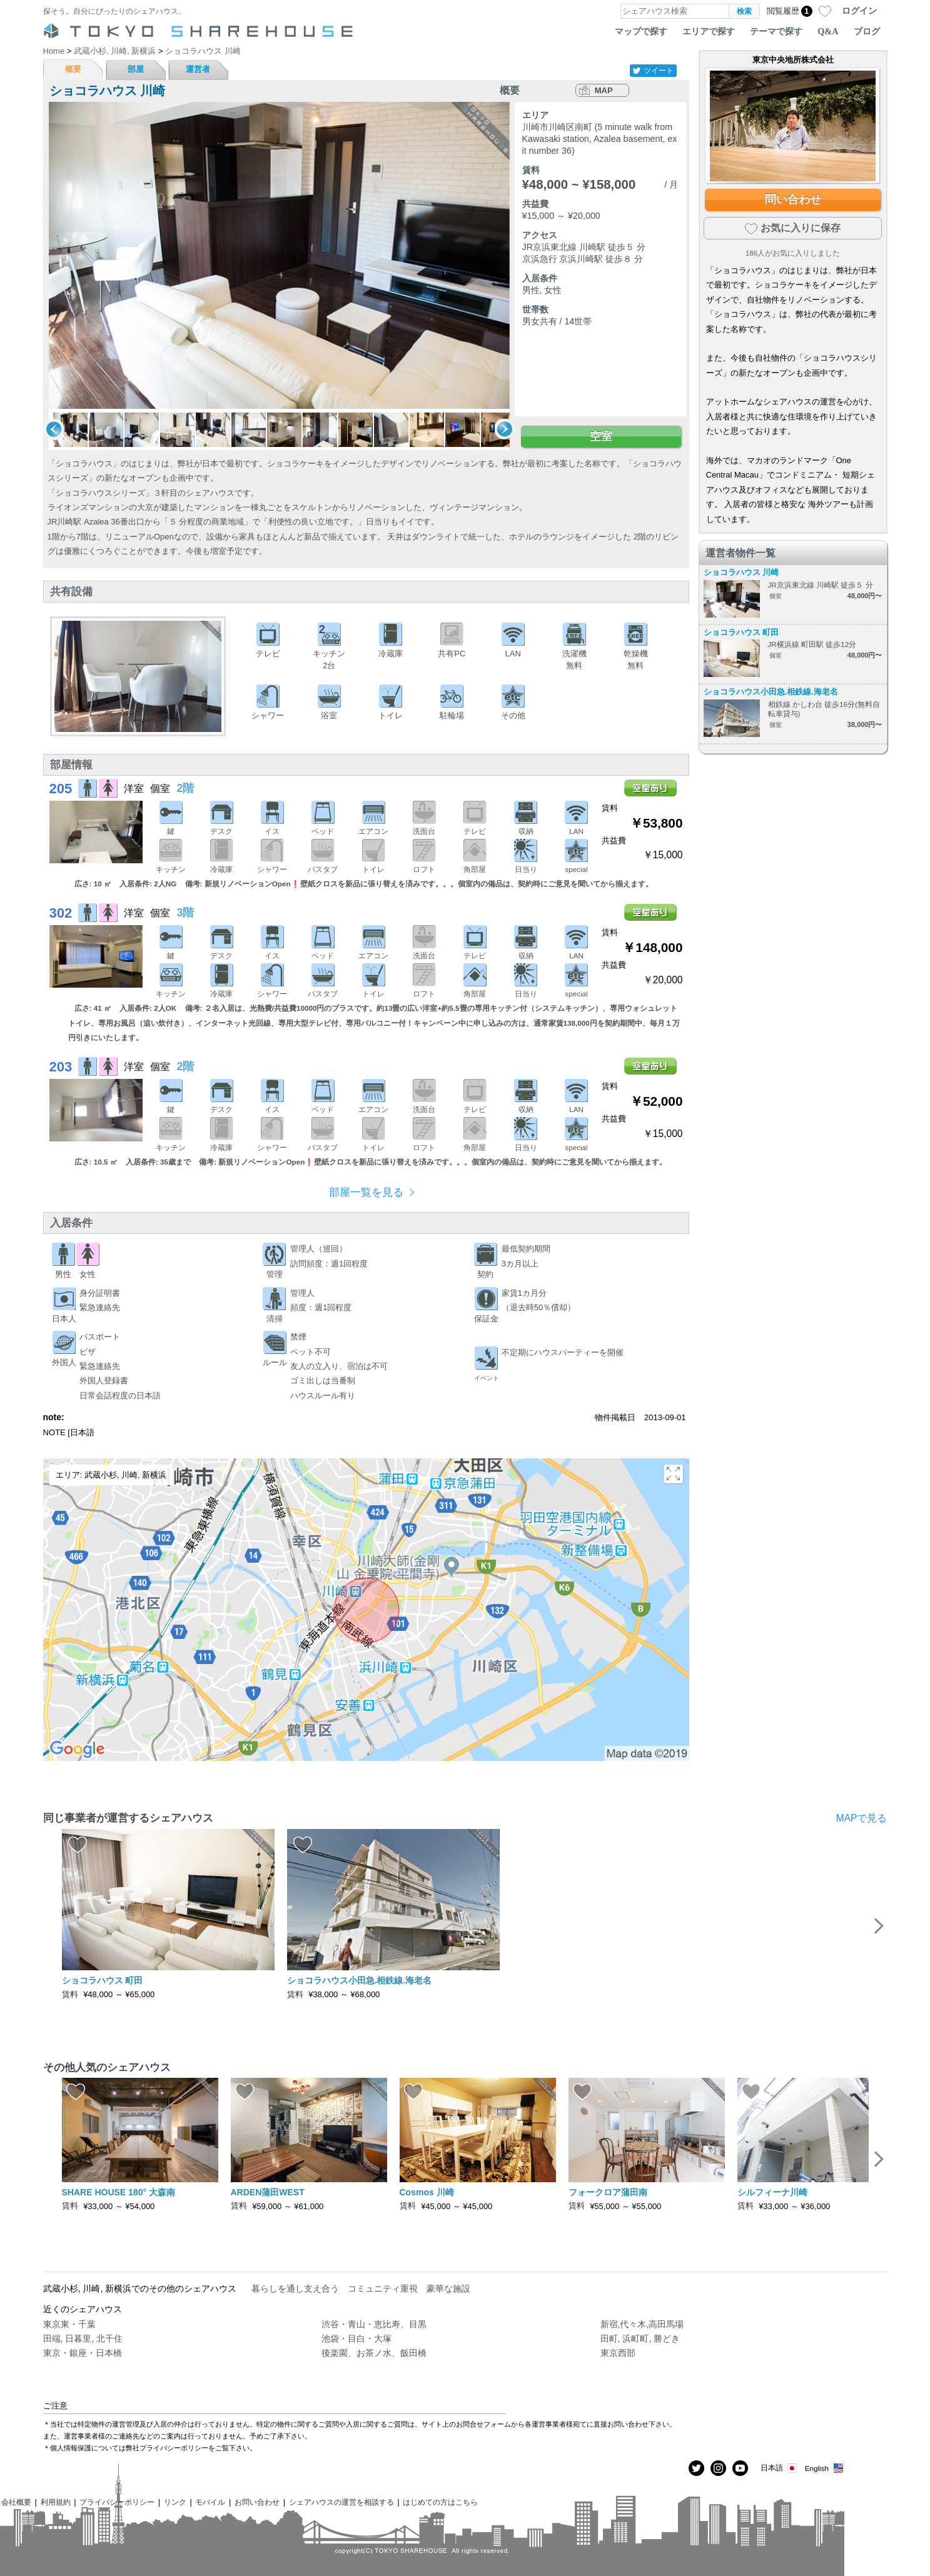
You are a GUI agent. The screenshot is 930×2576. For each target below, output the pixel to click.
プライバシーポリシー (116, 2502)
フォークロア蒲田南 (608, 2192)
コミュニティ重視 (383, 2288)
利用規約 (56, 2502)
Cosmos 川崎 (427, 2192)
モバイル (210, 2502)
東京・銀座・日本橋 (82, 2353)
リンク (175, 2502)
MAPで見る (861, 1818)
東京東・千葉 (69, 2324)
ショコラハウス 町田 (741, 632)
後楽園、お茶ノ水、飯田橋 (374, 2353)
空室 (601, 436)
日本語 (780, 2468)
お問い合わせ (257, 2502)
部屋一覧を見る (366, 1192)
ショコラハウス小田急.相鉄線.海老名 (771, 691)
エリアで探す (708, 31)
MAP (604, 90)
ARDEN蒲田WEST (268, 2192)
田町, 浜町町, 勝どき (640, 2338)
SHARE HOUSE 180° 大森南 (118, 2192)
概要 (73, 69)
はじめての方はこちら (440, 2502)
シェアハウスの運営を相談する (341, 2502)
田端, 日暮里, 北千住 (83, 2338)
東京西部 (617, 2353)
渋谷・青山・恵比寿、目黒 (374, 2324)
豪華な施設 (448, 2288)
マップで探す (641, 31)
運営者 (198, 69)
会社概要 (16, 2502)
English (824, 2468)
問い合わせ (793, 199)
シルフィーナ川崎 (772, 2192)
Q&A (827, 31)
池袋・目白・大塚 (356, 2338)
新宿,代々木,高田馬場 (642, 2324)
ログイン (859, 11)
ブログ (867, 31)
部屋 (136, 69)
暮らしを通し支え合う (295, 2288)
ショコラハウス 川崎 (741, 572)
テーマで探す (776, 31)
